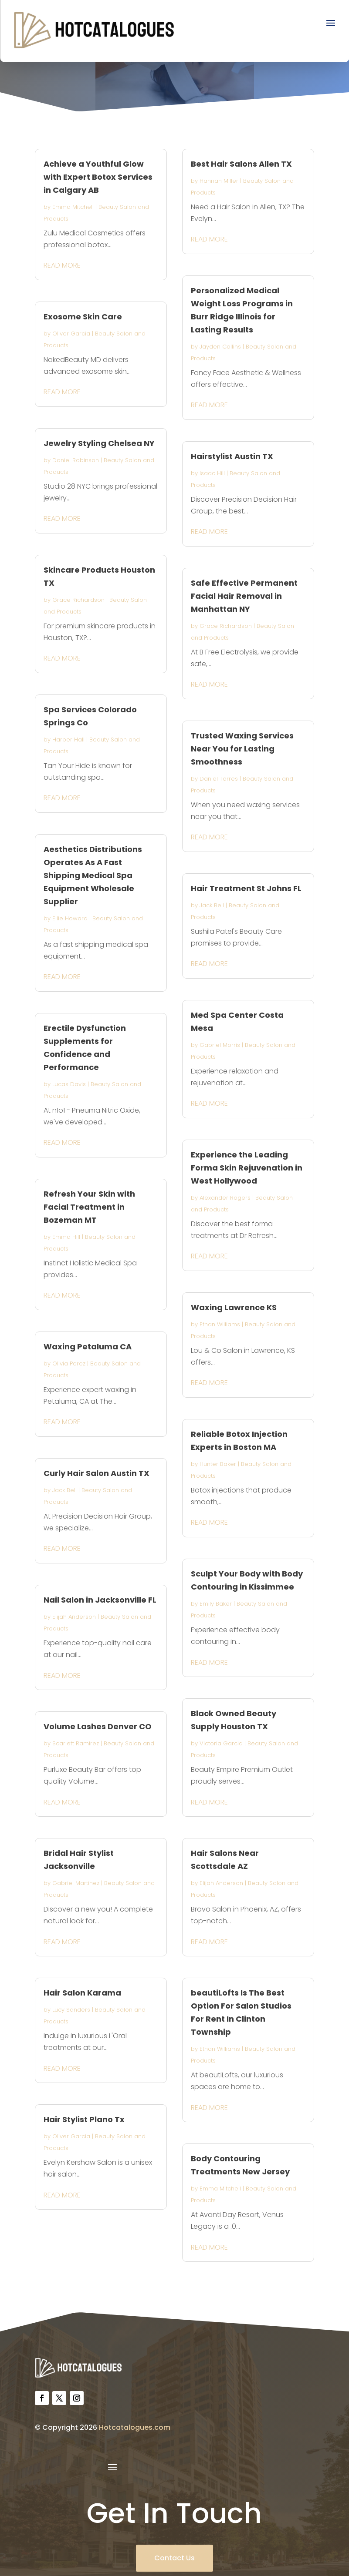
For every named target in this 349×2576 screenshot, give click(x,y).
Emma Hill (66, 1237)
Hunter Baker (218, 1464)
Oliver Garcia (71, 333)
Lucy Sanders (71, 2010)
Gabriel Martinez (75, 1883)
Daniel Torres (219, 779)
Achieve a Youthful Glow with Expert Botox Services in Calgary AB (98, 176)
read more (62, 265)
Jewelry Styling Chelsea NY (99, 443)
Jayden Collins (220, 346)
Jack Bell (64, 1490)
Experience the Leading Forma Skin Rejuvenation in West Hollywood (246, 1167)
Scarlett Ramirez (75, 1743)
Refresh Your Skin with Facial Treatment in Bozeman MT (89, 1206)
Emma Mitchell (73, 207)
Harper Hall (68, 739)
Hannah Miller (219, 181)
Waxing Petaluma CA (88, 1346)
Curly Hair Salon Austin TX (96, 1473)
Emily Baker (216, 1604)
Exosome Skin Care (83, 316)
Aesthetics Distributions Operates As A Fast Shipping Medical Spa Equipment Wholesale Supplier (93, 875)
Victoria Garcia (221, 1743)
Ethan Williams (220, 1324)
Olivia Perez (68, 1363)
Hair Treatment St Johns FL (246, 888)
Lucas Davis (69, 1084)
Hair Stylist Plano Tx (84, 2119)
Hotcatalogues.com (134, 2427)
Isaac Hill (212, 473)
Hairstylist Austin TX (232, 456)
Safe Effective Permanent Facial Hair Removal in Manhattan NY (244, 595)
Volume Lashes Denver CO (98, 1726)
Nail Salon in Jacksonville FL (100, 1599)
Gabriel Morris (220, 1045)
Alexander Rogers (225, 1198)
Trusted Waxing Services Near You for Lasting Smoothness (242, 748)
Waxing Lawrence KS (234, 1307)
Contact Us (174, 2558)
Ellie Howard (70, 918)
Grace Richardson (78, 600)
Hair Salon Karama (82, 1992)
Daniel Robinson (75, 460)
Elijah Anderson (74, 1617)
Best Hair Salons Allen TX (241, 163)
